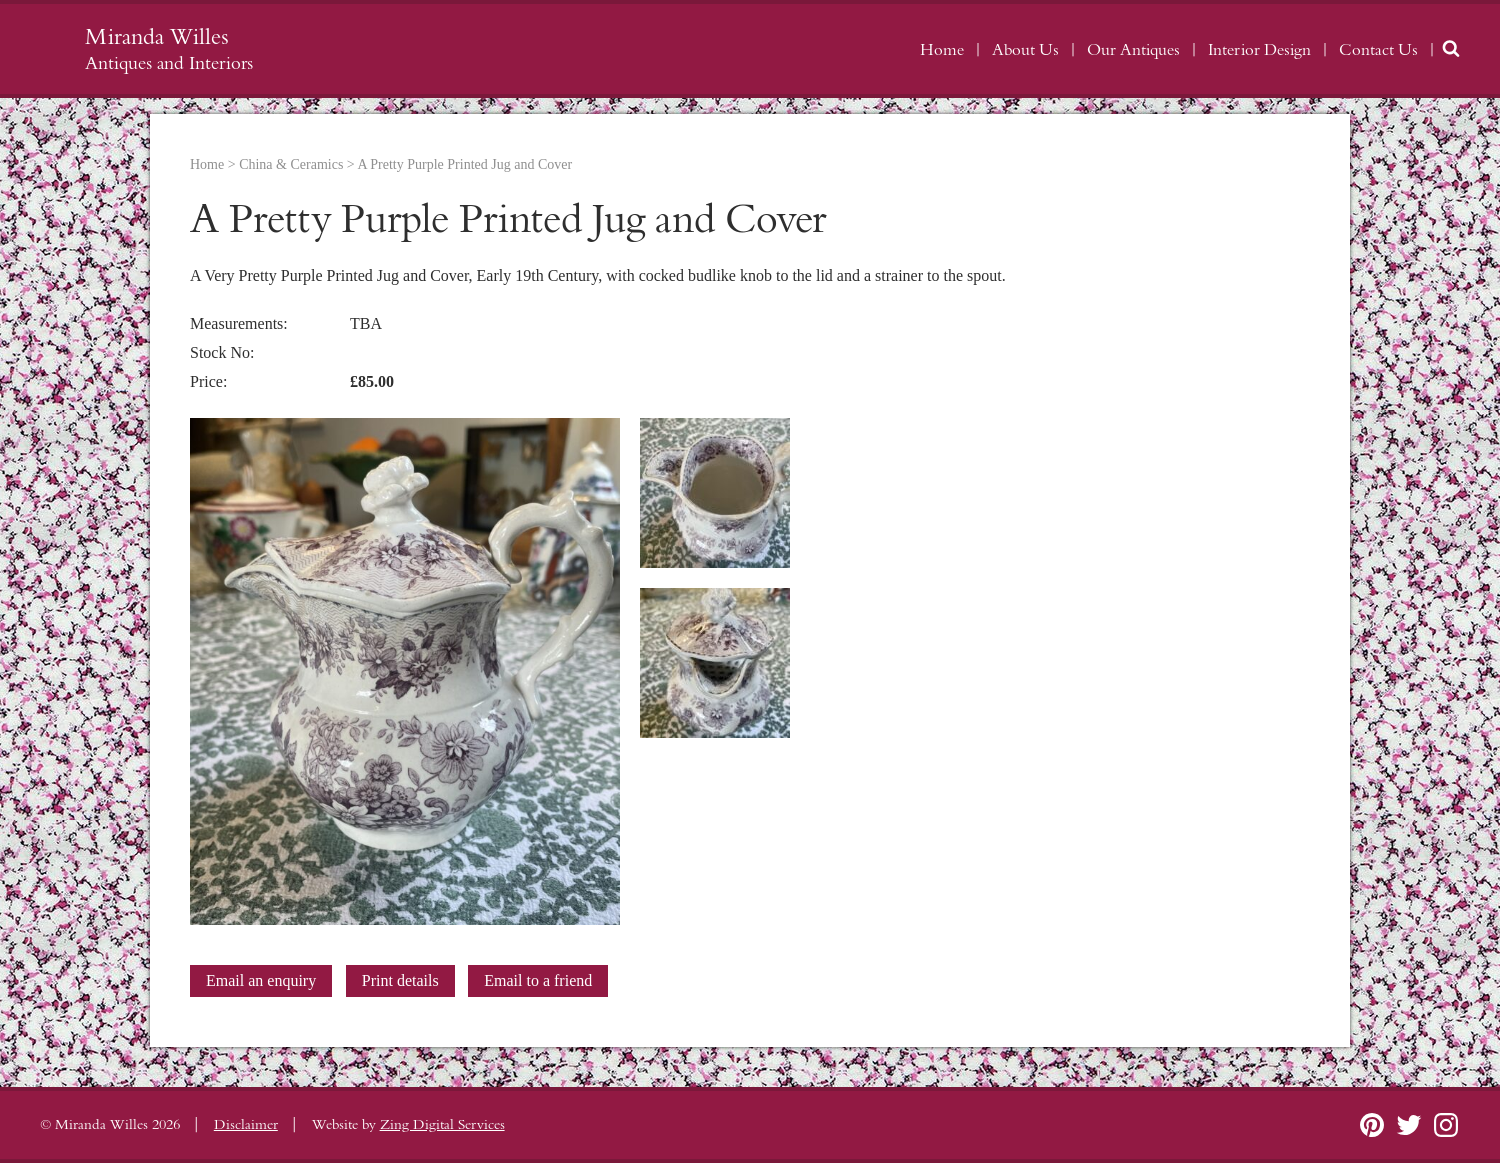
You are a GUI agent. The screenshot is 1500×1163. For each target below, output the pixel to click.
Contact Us (1378, 50)
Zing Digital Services (442, 1125)
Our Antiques (1133, 50)
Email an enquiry (261, 980)
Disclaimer (246, 1125)
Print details (400, 980)
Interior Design (1259, 50)
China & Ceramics (291, 164)
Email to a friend (538, 980)
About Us (1025, 50)
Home (942, 50)
